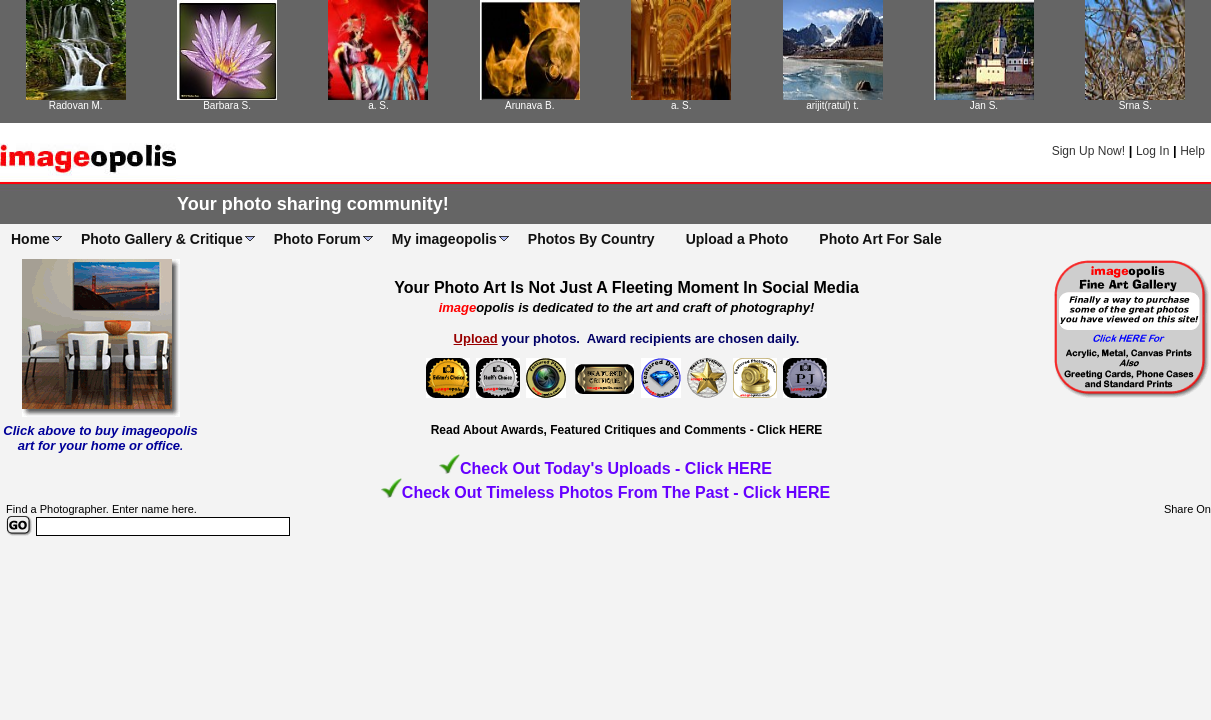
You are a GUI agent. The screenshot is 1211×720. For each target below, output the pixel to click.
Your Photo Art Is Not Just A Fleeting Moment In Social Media (626, 287)
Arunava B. (529, 105)
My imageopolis (444, 239)
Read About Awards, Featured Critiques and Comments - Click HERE (627, 430)
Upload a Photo (737, 239)
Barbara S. (227, 105)
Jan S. (984, 105)
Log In (1152, 151)
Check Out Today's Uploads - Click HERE (616, 468)
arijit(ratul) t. (832, 105)
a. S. (378, 105)
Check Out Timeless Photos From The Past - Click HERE (616, 492)
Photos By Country (591, 239)
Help (1192, 151)
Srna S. (1135, 105)
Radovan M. (76, 105)
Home (30, 239)
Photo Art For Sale (880, 239)
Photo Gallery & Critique (162, 239)
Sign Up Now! (1088, 151)
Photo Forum (317, 239)
